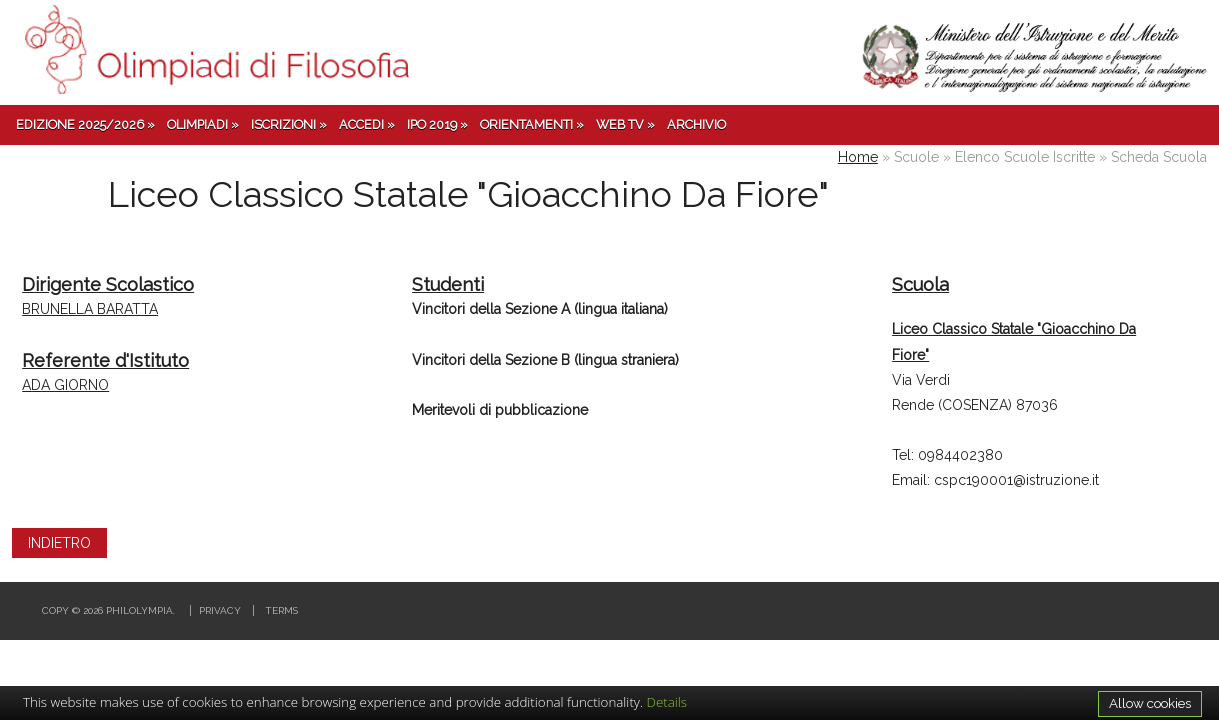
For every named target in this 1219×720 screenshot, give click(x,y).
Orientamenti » (532, 124)
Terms (281, 610)
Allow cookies (1150, 703)
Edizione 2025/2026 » (85, 124)
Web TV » (625, 124)
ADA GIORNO (65, 385)
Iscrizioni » (289, 124)
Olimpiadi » (203, 124)
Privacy (220, 610)
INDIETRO (59, 543)
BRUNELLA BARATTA (90, 309)
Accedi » (367, 124)
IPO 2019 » (437, 124)
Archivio (696, 124)
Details (667, 702)
